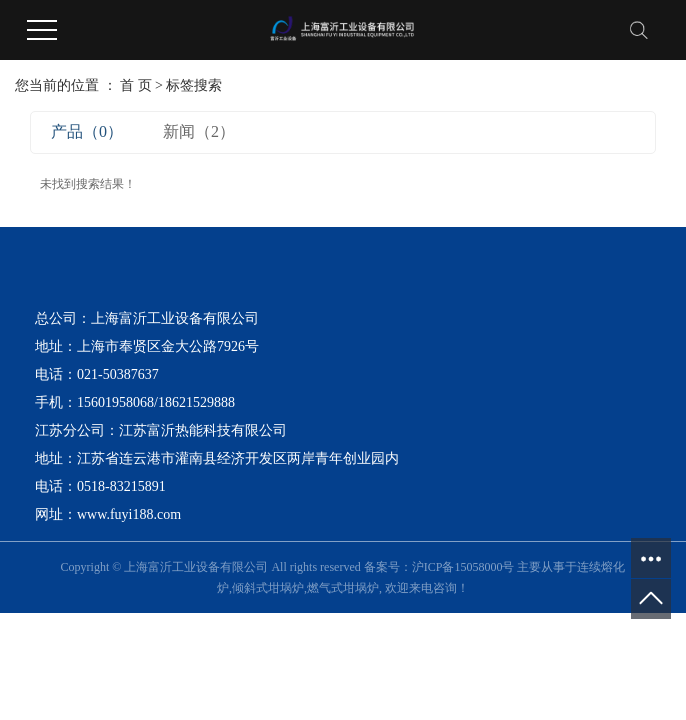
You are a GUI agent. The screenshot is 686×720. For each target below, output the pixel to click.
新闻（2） (199, 131)
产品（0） (87, 131)
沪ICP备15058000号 (463, 567)
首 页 (136, 85)
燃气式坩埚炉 (343, 588)
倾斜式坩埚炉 (268, 588)
